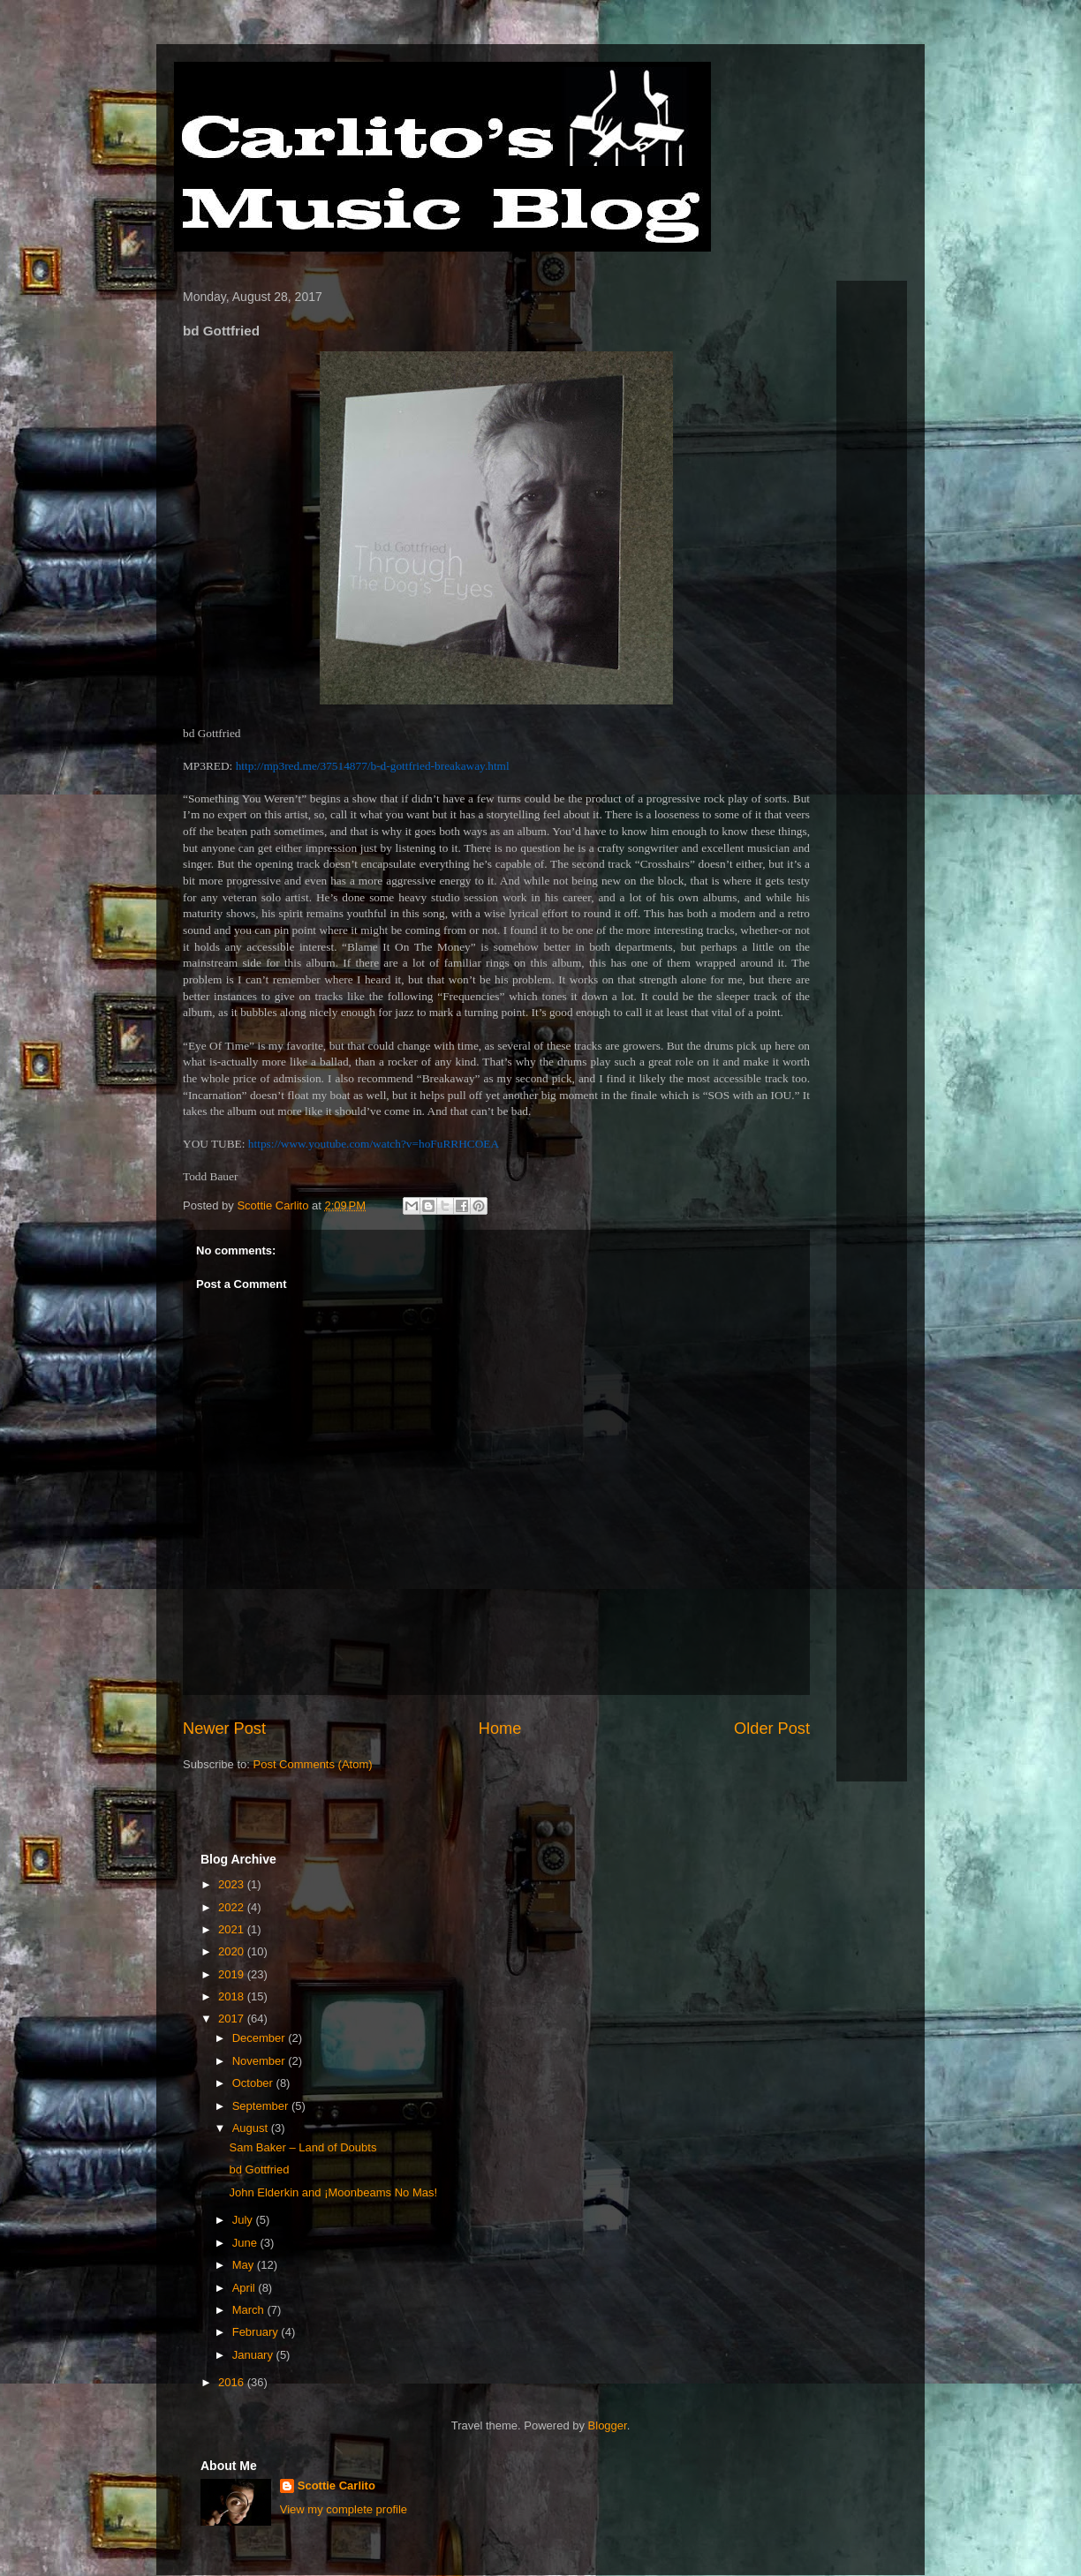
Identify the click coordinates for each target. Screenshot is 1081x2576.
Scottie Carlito (336, 2485)
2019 (232, 1974)
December (260, 2038)
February (257, 2332)
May (244, 2264)
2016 (232, 2382)
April (245, 2287)
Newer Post (224, 1728)
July (244, 2219)
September (261, 2106)
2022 (232, 1907)
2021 (232, 1929)
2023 (232, 1884)
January (254, 2354)
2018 (232, 1996)
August (251, 2128)
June (246, 2242)
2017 (232, 2018)
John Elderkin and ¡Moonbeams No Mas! (333, 2192)
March (250, 2309)
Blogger (607, 2425)
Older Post (772, 1728)
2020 (232, 1951)
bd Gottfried (259, 2169)
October (254, 2083)
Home (500, 1728)
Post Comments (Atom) (313, 1764)
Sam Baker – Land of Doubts (302, 2147)
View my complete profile (343, 2509)
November (260, 2061)
